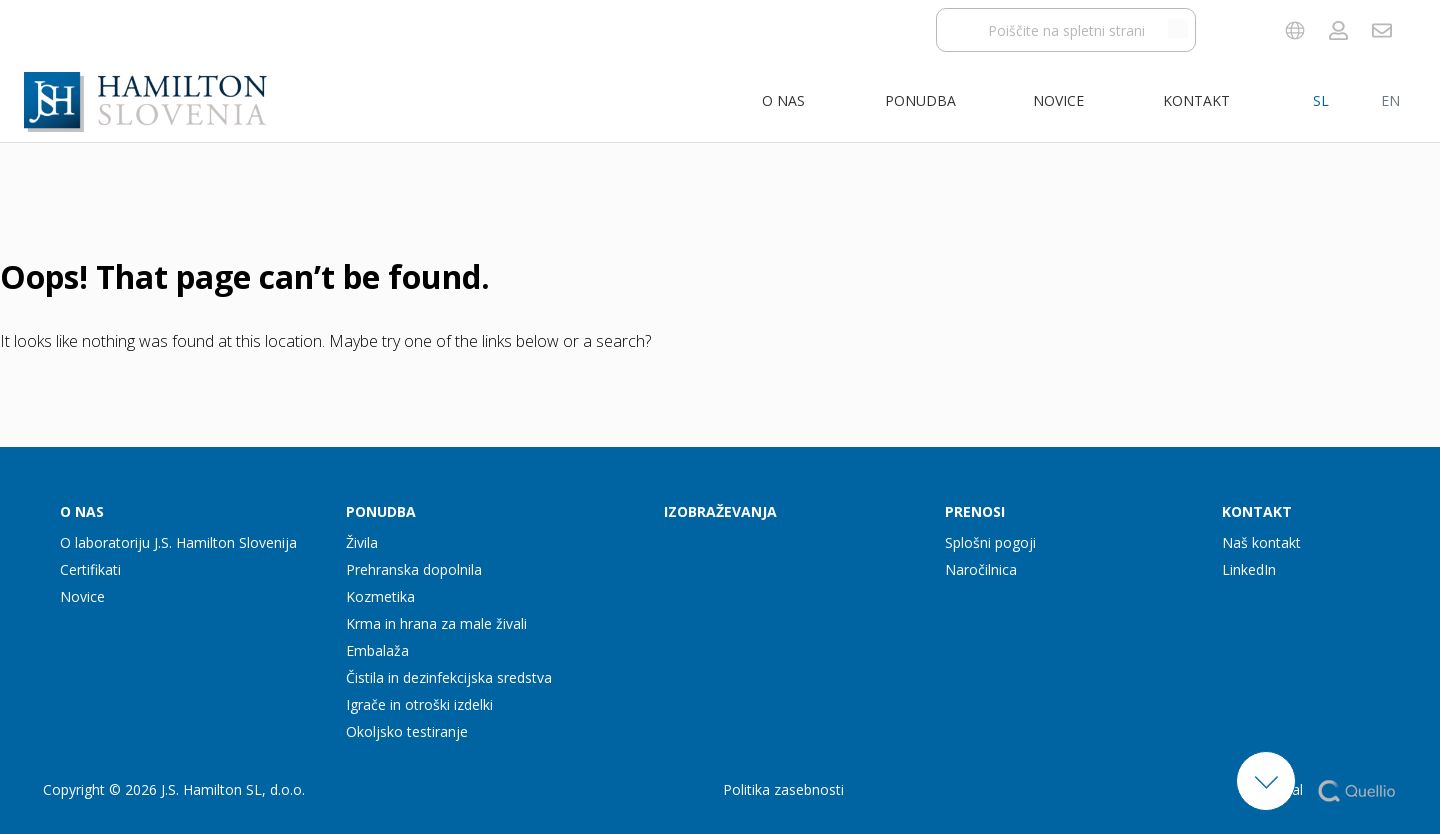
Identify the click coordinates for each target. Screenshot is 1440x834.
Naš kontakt (1261, 542)
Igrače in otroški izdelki (419, 704)
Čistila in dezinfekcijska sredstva (449, 677)
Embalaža (377, 650)
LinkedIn (1249, 569)
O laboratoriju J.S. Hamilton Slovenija (178, 542)
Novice (1058, 100)
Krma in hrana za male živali (436, 623)
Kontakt (1196, 100)
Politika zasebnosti (783, 789)
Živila (362, 542)
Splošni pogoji (990, 542)
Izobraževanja (720, 511)
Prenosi (975, 511)
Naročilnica (981, 569)
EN (1390, 100)
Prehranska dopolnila (414, 569)
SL (1321, 100)
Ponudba (920, 100)
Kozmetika (380, 596)
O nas (783, 100)
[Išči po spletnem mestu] (1178, 28)
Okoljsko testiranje (407, 731)
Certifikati (90, 569)
